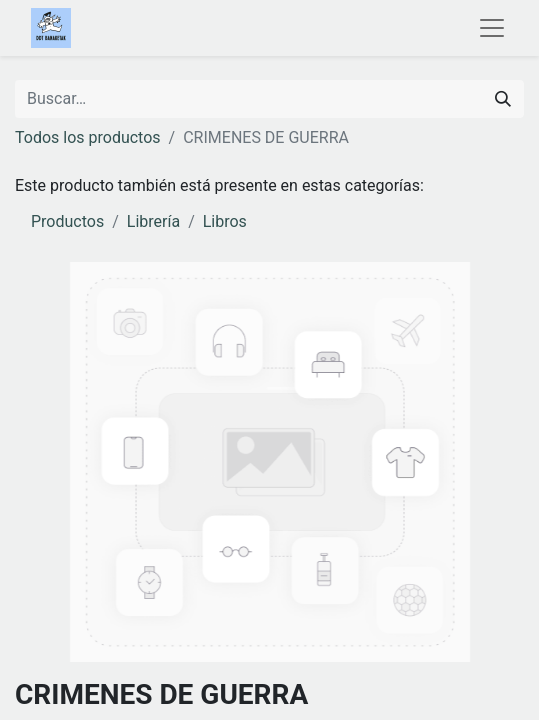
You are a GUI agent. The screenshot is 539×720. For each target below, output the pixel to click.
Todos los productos (88, 137)
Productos (67, 221)
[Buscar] (503, 99)
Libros (225, 221)
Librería (153, 221)
